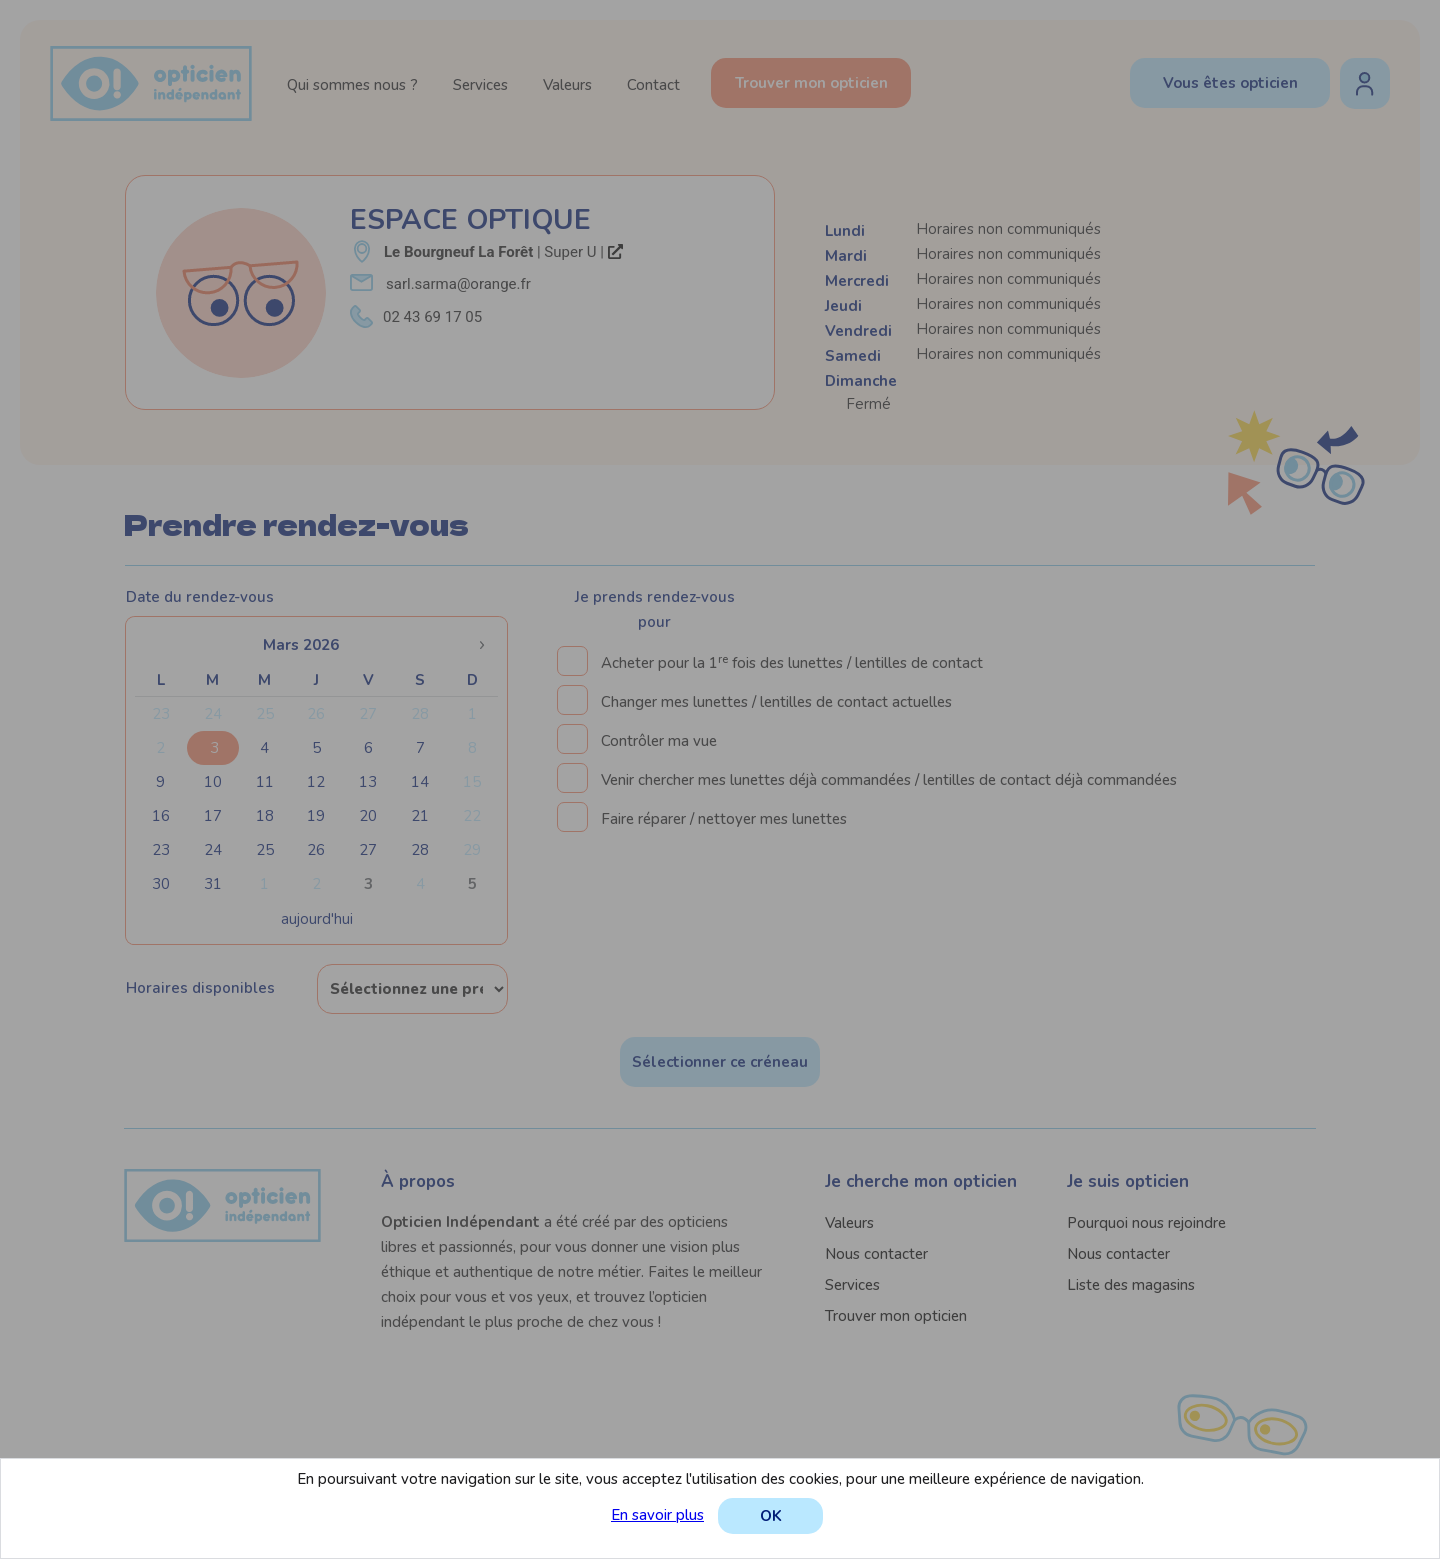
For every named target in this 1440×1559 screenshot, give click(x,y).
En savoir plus (657, 1515)
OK (771, 1516)
